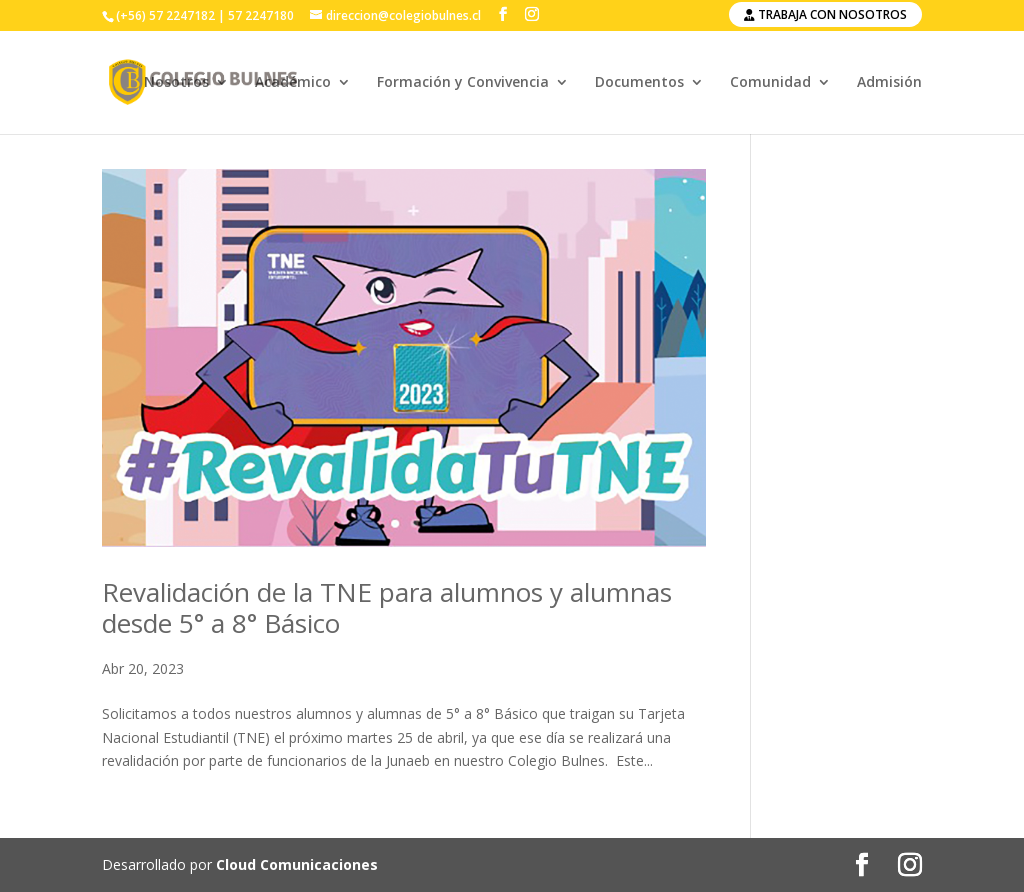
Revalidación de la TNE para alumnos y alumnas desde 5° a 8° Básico (387, 607)
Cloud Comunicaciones (297, 864)
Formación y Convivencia (463, 83)
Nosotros (176, 83)
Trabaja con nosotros (825, 14)
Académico (293, 83)
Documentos (639, 83)
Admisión (889, 83)
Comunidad (770, 83)
